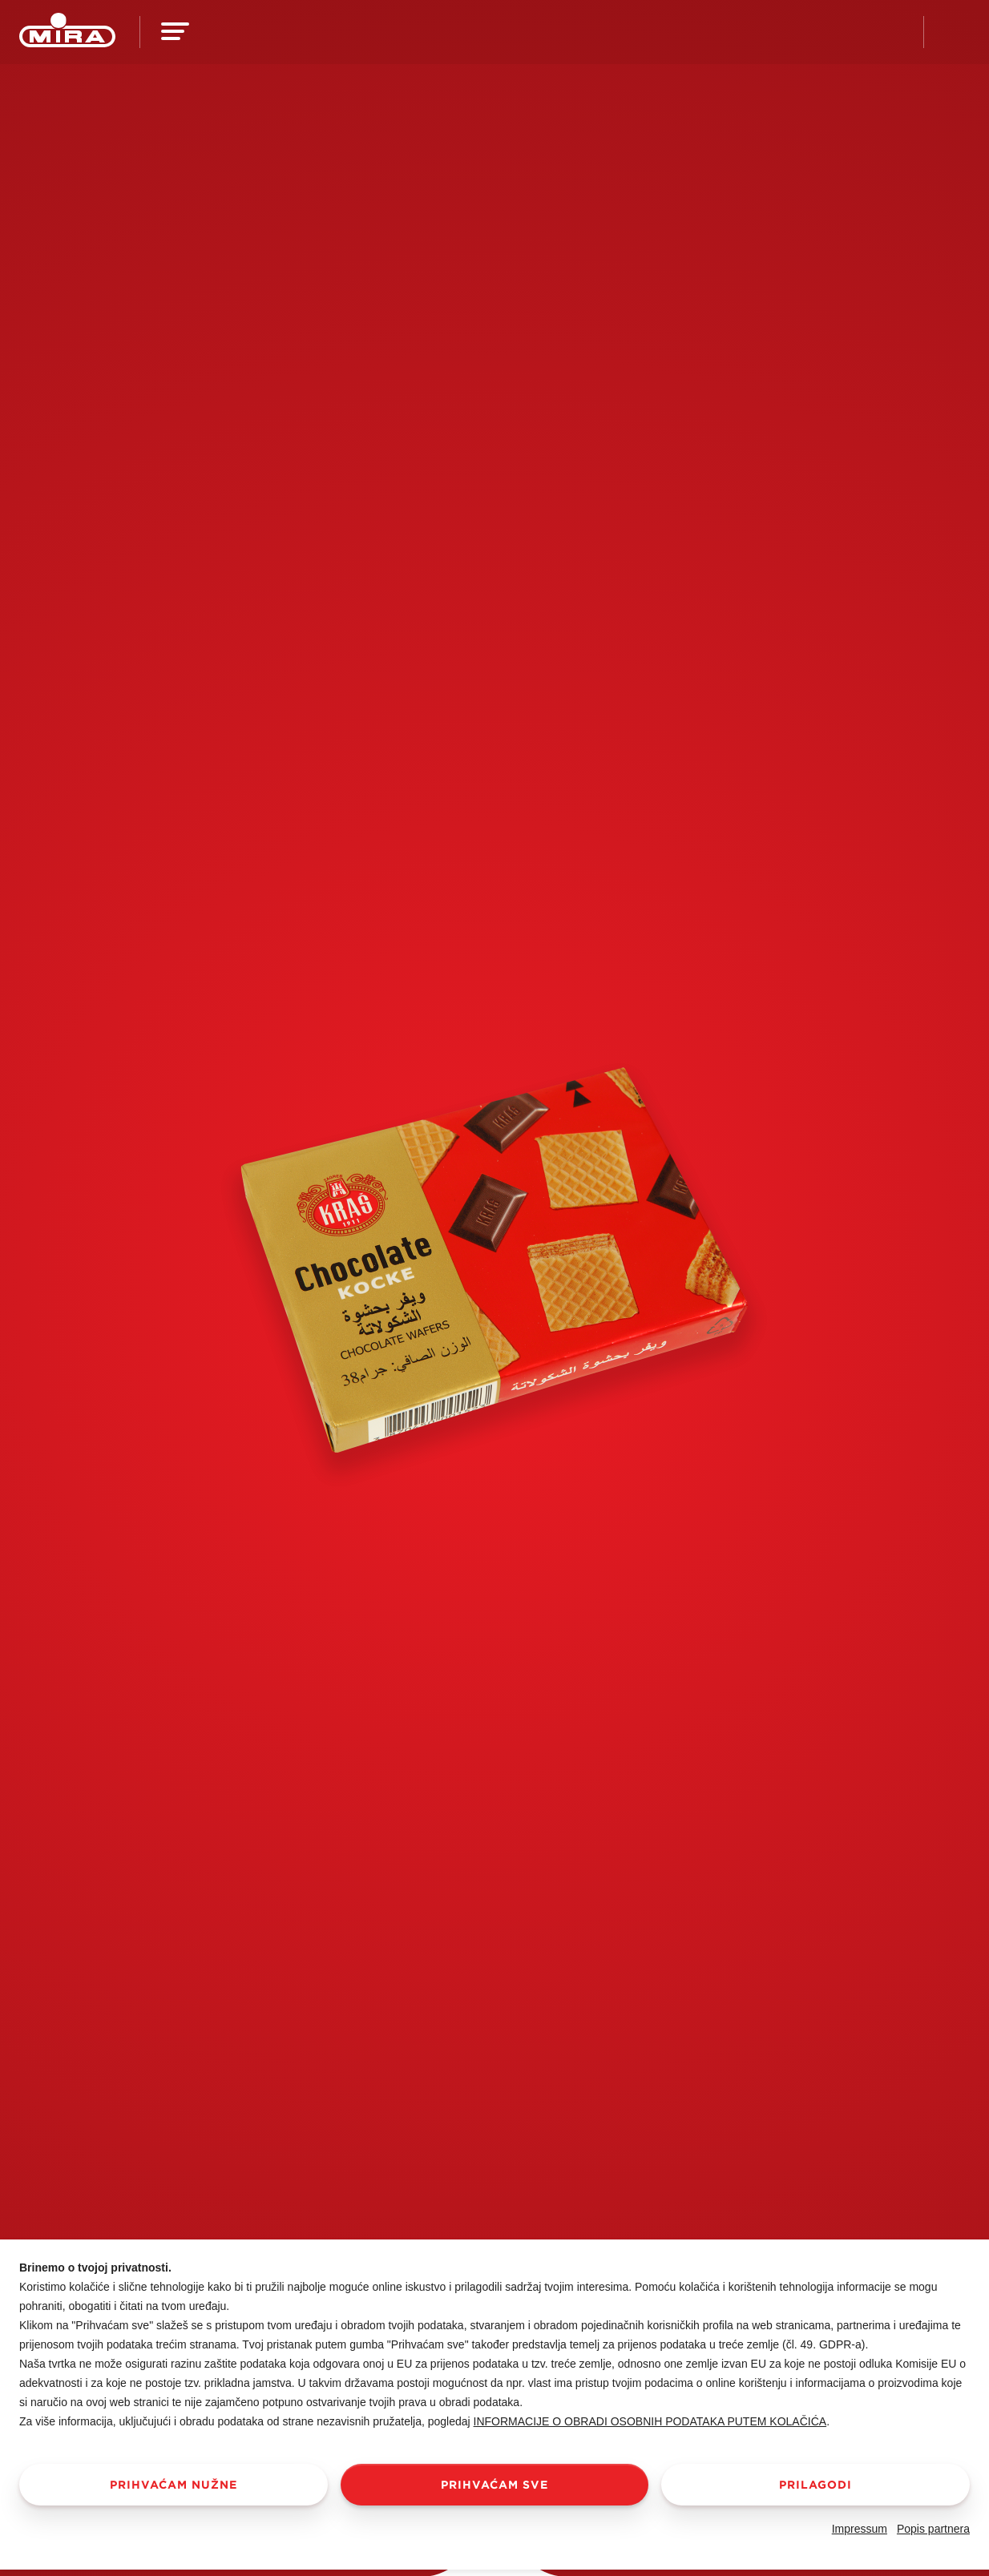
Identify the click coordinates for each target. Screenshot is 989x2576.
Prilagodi (815, 2484)
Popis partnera (933, 2528)
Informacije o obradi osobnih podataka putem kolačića (650, 2421)
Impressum (859, 2528)
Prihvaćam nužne (173, 2484)
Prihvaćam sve (494, 2484)
